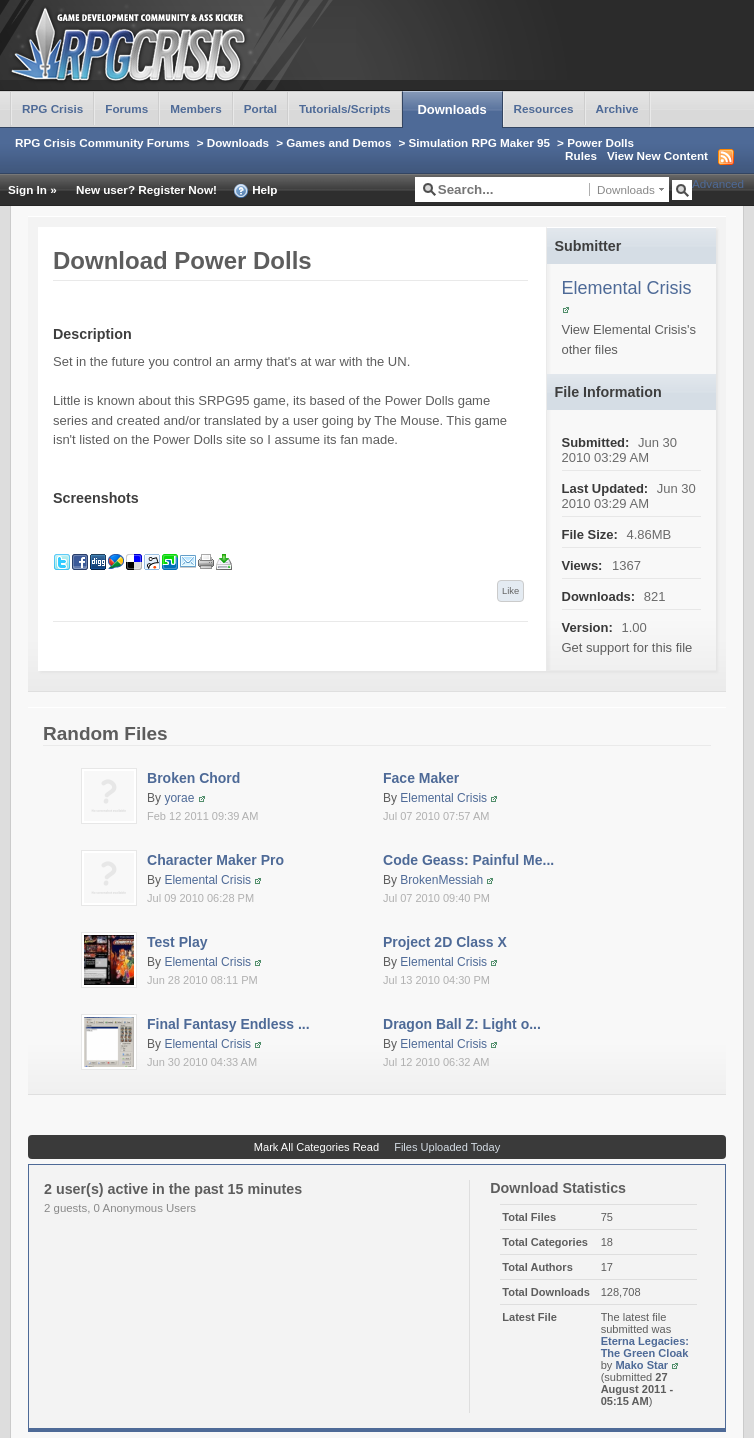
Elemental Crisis (627, 288)
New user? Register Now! (146, 189)
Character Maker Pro (215, 860)
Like (510, 591)
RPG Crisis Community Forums (102, 142)
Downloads (452, 109)
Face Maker (421, 778)
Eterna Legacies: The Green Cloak (645, 1347)
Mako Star (641, 1365)
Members (195, 108)
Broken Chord (193, 778)
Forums (126, 108)
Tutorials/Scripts (345, 108)
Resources (544, 108)
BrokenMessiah (441, 880)
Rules (581, 155)
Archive (617, 108)
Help (255, 191)
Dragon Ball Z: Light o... (462, 1024)
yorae (179, 798)
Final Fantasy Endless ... (228, 1024)
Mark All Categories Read (316, 1147)
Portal (260, 108)
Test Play (177, 942)
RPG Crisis (52, 108)
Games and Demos (338, 142)
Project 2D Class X (445, 942)
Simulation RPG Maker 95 (480, 142)
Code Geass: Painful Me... (468, 860)
